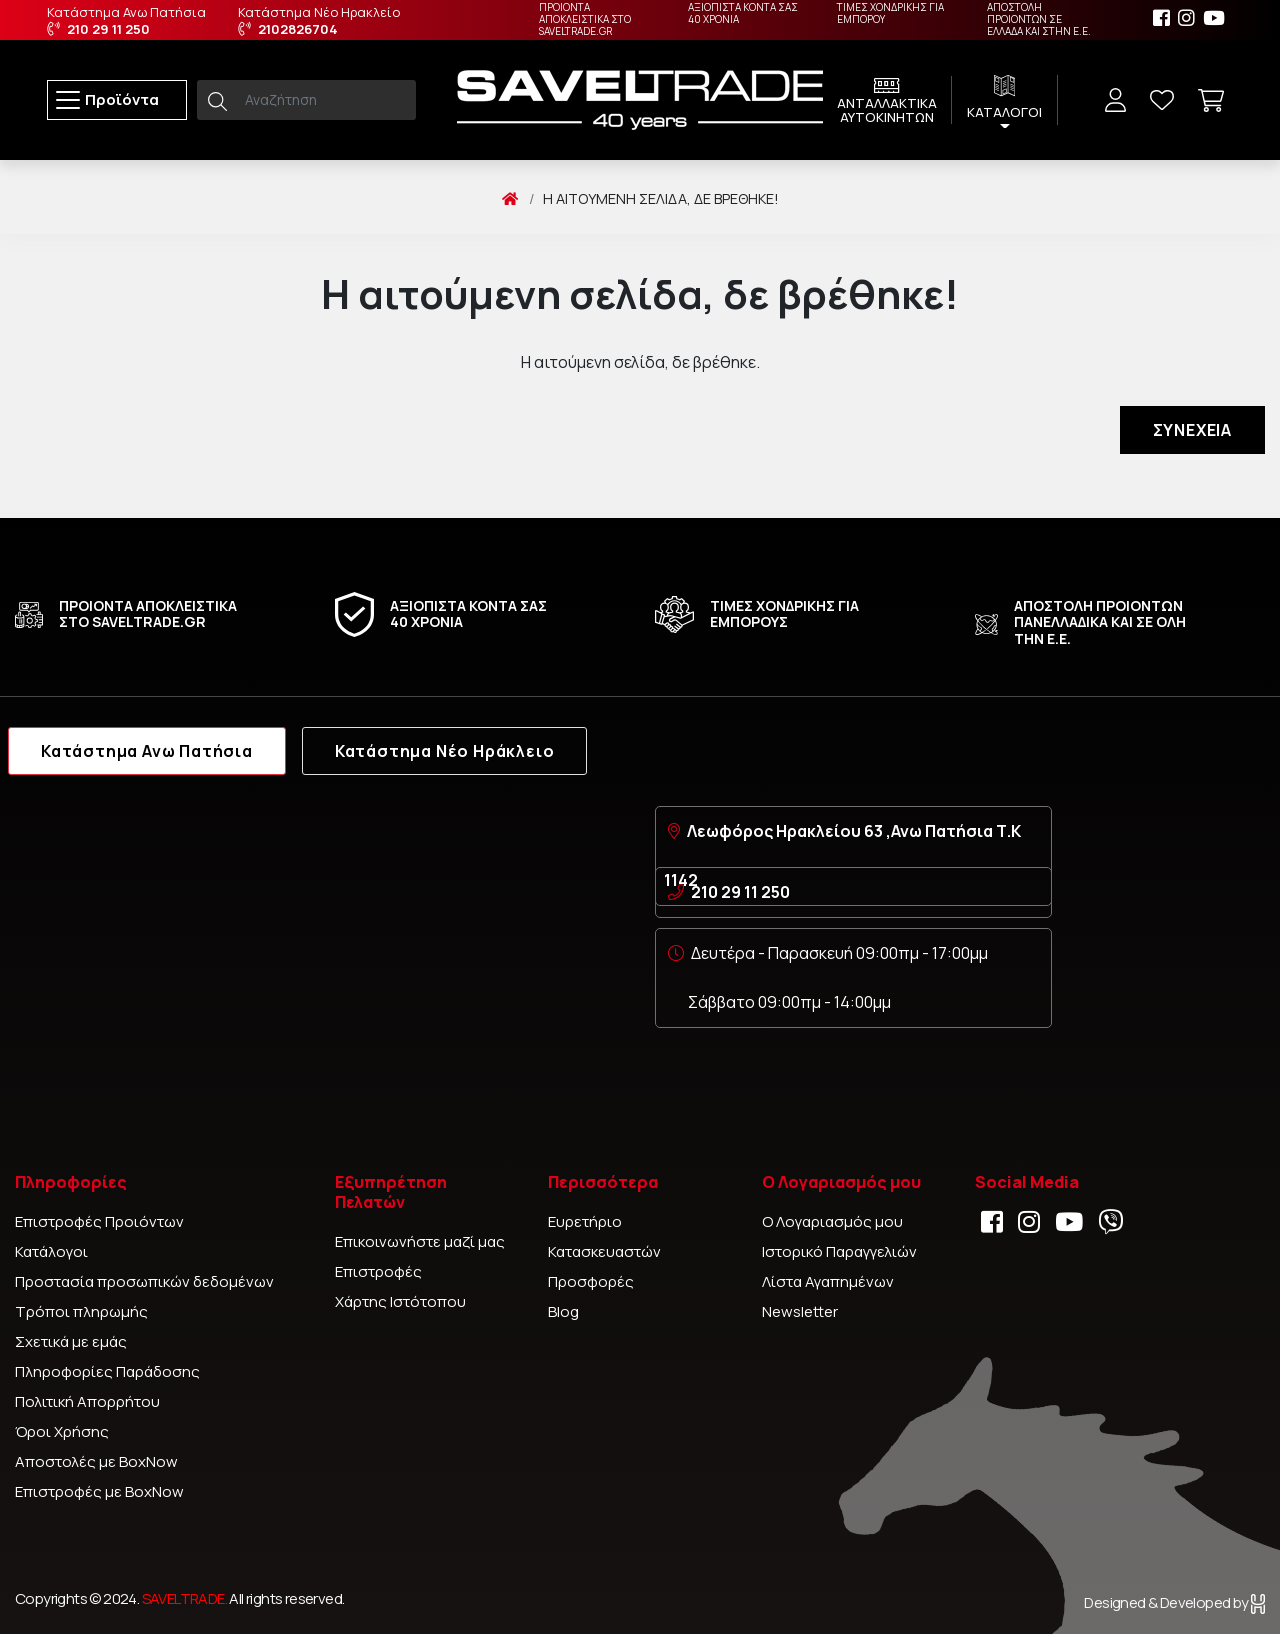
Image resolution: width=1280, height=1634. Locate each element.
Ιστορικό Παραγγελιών (839, 1251)
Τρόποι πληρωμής (81, 1311)
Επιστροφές (378, 1271)
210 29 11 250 (740, 892)
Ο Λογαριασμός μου (832, 1221)
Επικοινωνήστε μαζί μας (420, 1241)
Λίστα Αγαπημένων (828, 1281)
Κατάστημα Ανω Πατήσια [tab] (147, 751)
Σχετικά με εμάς (71, 1341)
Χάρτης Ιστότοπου (400, 1301)
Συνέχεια (1192, 430)
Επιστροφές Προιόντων (99, 1221)
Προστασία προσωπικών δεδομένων (144, 1281)
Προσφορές (591, 1281)
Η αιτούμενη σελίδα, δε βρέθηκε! (661, 198)
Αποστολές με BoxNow (96, 1461)
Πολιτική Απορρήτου (87, 1401)
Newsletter (800, 1311)
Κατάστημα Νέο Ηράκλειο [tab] (445, 751)
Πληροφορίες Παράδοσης (107, 1371)
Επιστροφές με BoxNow (99, 1491)
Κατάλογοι (51, 1251)
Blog (563, 1311)
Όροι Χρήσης (62, 1431)
